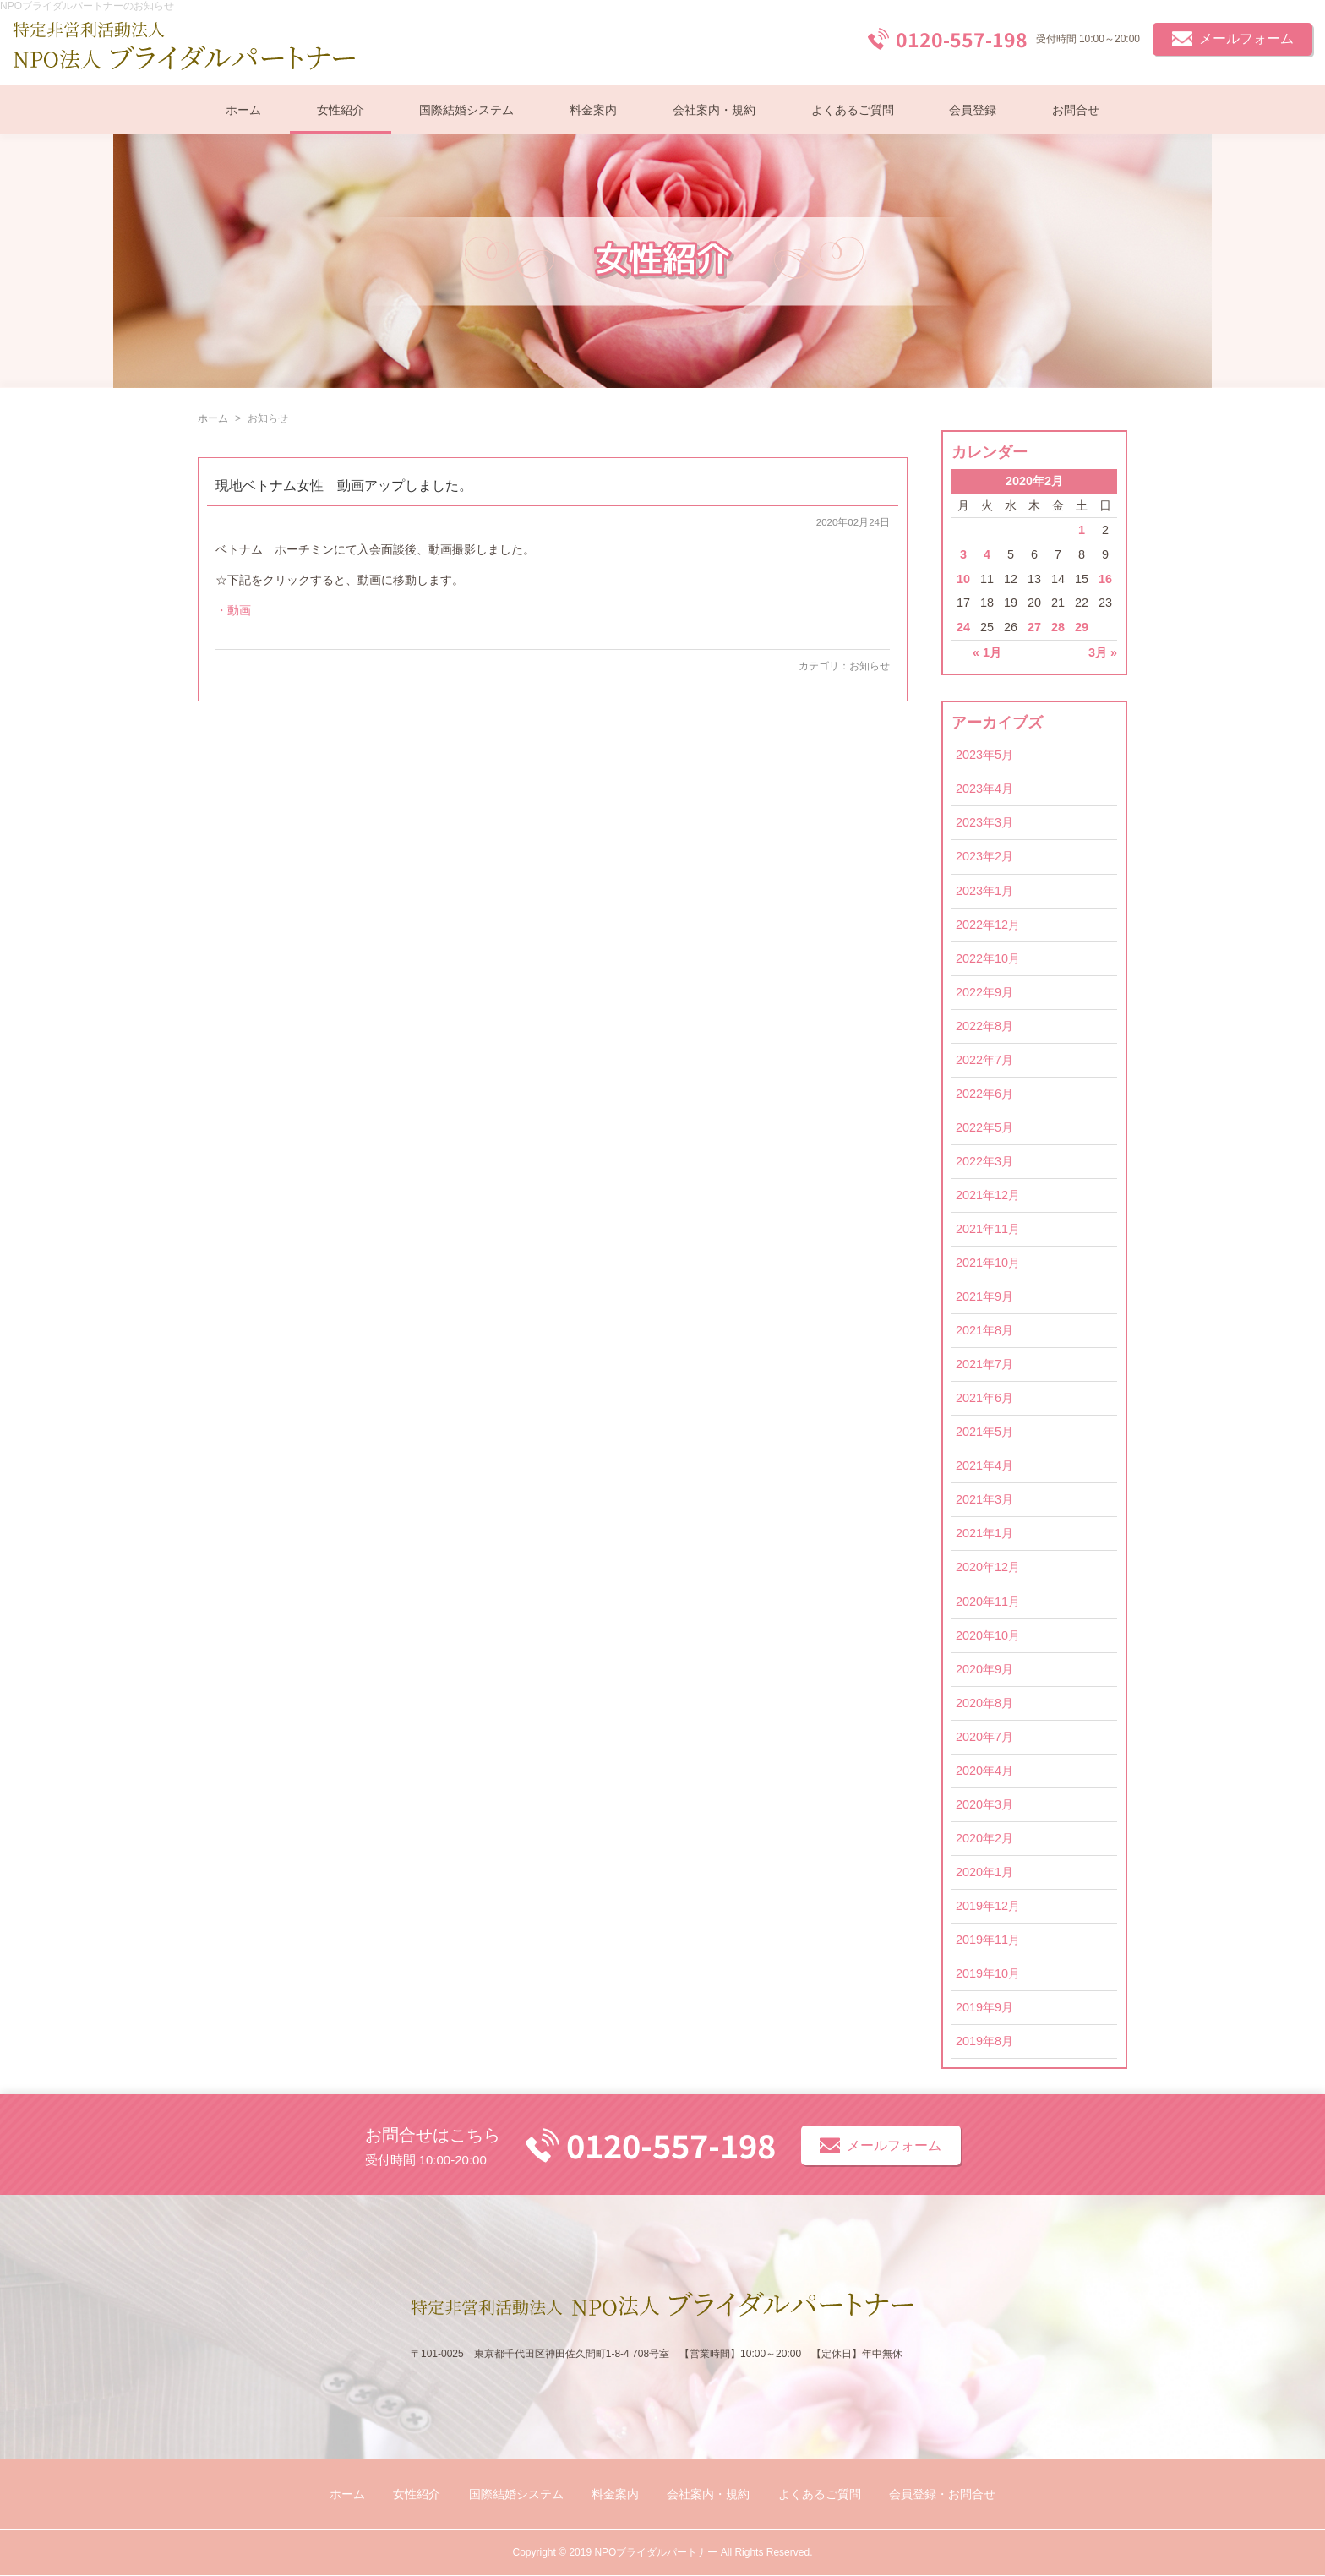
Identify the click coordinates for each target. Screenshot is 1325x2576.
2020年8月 (984, 1703)
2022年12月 (988, 924)
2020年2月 (984, 1838)
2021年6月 (984, 1398)
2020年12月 (988, 1567)
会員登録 (972, 110)
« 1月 (987, 652)
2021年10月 (988, 1262)
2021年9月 (984, 1296)
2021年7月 (984, 1364)
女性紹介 (340, 110)
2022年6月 (984, 1093)
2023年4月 (984, 788)
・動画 (233, 610)
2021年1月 (984, 1533)
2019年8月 (984, 2041)
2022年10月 (988, 958)
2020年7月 (984, 1737)
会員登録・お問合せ (942, 2494)
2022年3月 (984, 1161)
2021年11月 (988, 1229)
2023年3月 (984, 822)
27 (1034, 627)
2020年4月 (984, 1770)
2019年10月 (988, 1973)
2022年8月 (984, 1026)
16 (1105, 579)
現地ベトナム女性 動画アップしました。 (343, 485)
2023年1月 (984, 891)
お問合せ (1075, 110)
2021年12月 (988, 1195)
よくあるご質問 (852, 110)
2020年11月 (988, 1601)
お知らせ (869, 666)
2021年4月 (984, 1465)
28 (1058, 627)
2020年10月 (988, 1635)
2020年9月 (984, 1669)
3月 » (1102, 652)
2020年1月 (984, 1872)
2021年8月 (984, 1330)
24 (963, 627)
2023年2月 (984, 856)
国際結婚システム (466, 110)
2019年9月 (984, 2007)
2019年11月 (988, 1939)
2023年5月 (984, 754)
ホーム (243, 110)
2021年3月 (984, 1499)
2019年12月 (988, 1906)
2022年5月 (984, 1127)
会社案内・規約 (714, 110)
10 (963, 579)
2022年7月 (984, 1060)
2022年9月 (984, 992)
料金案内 (593, 110)
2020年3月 (984, 1804)
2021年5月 (984, 1431)
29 (1081, 627)
